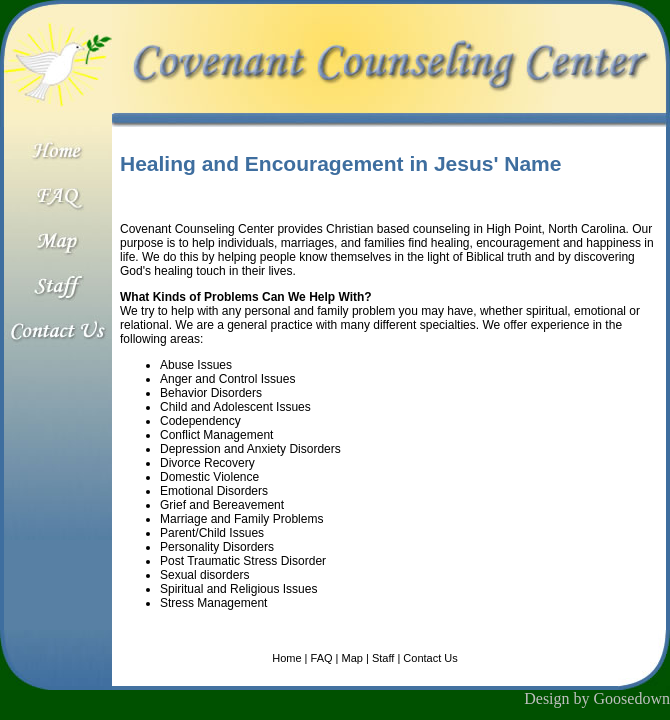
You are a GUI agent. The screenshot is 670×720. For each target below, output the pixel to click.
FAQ (322, 658)
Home (286, 658)
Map (352, 658)
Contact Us (430, 658)
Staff (383, 658)
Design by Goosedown (597, 698)
